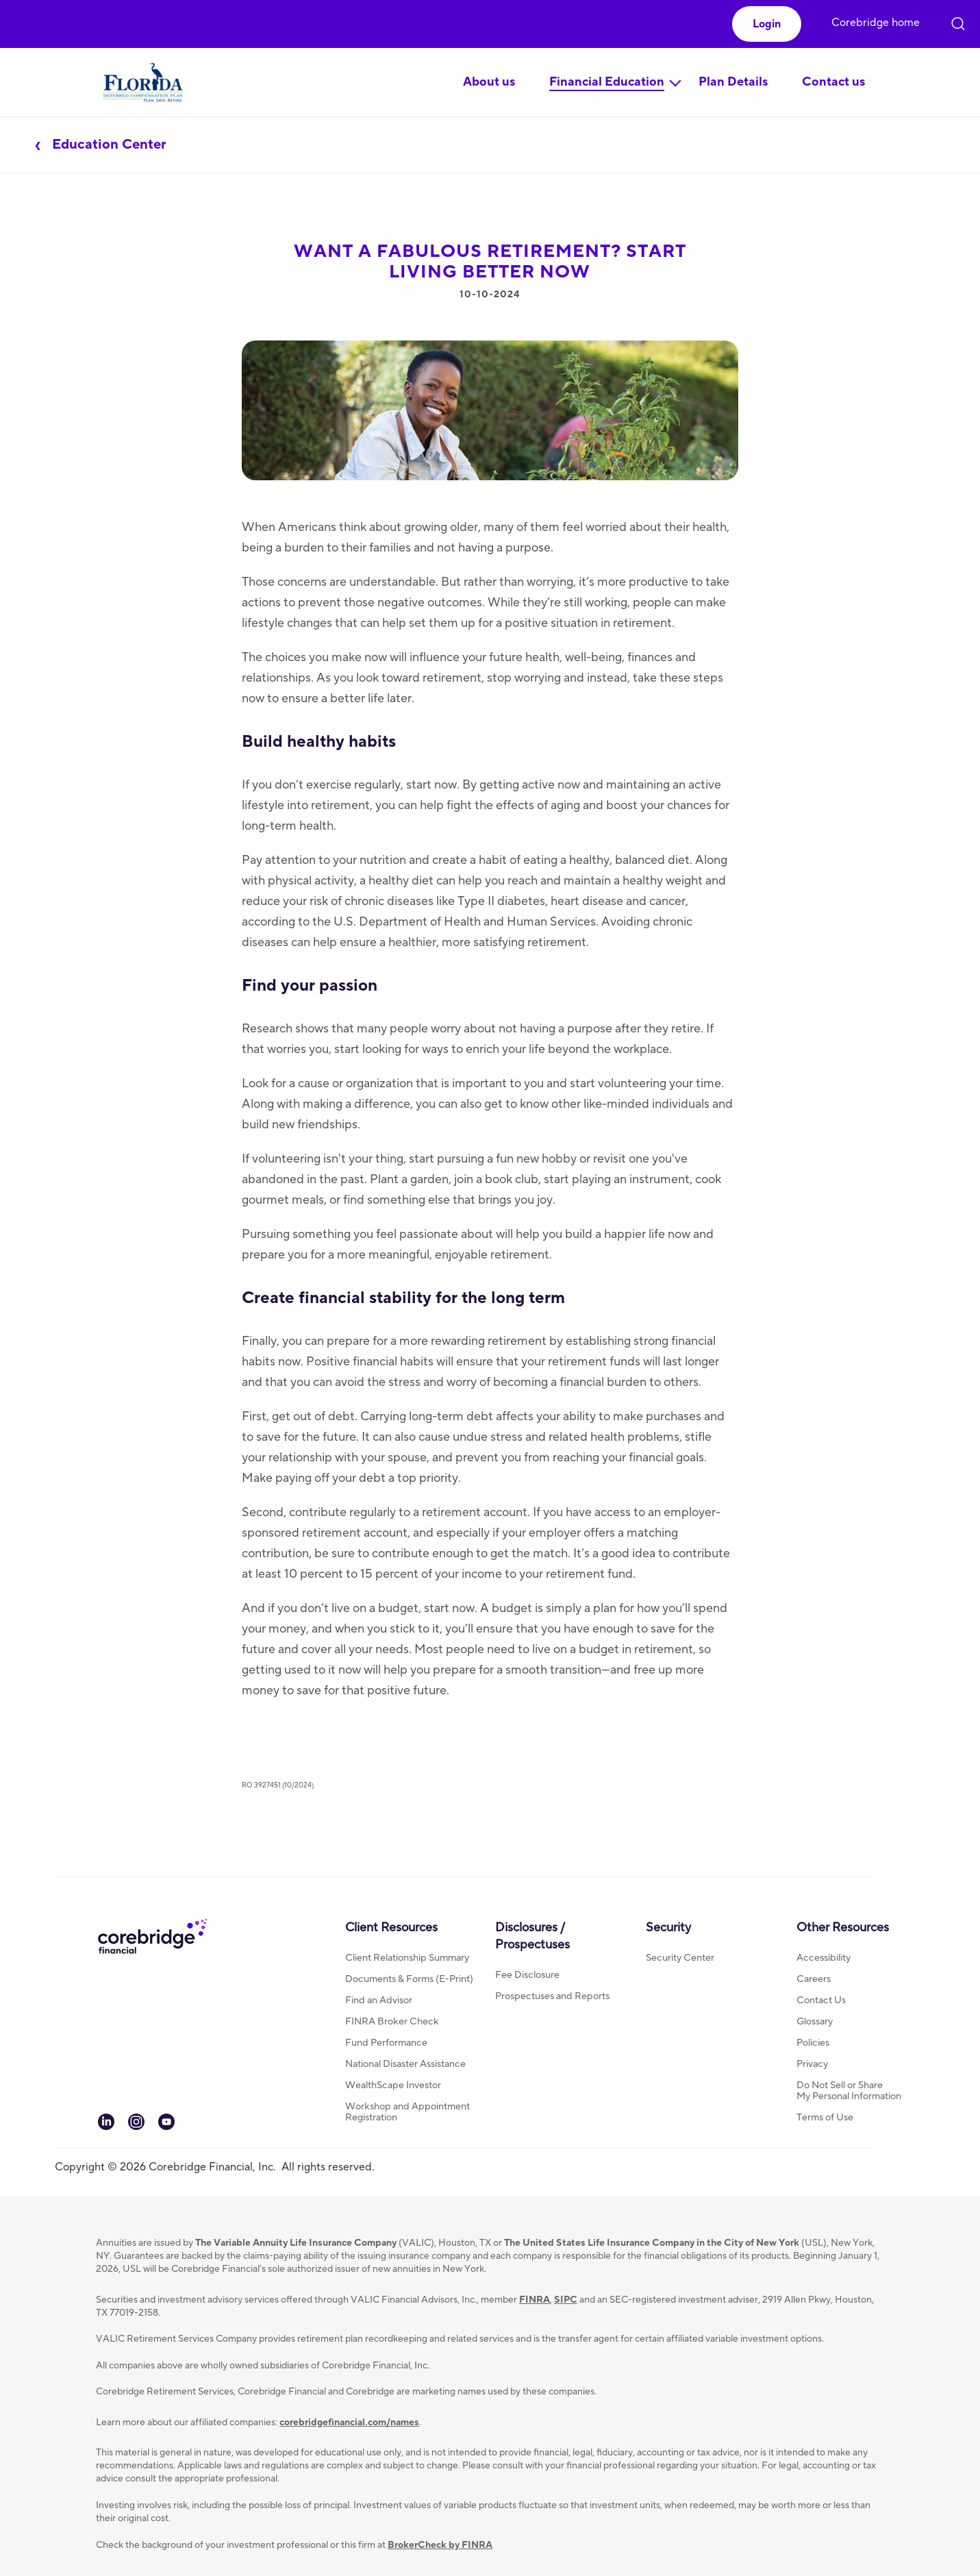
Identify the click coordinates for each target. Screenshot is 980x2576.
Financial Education (606, 82)
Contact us (833, 82)
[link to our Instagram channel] (136, 2126)
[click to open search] (958, 20)
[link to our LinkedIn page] (106, 2126)
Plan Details (733, 82)
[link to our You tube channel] (166, 2126)
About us (489, 82)
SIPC (565, 2300)
